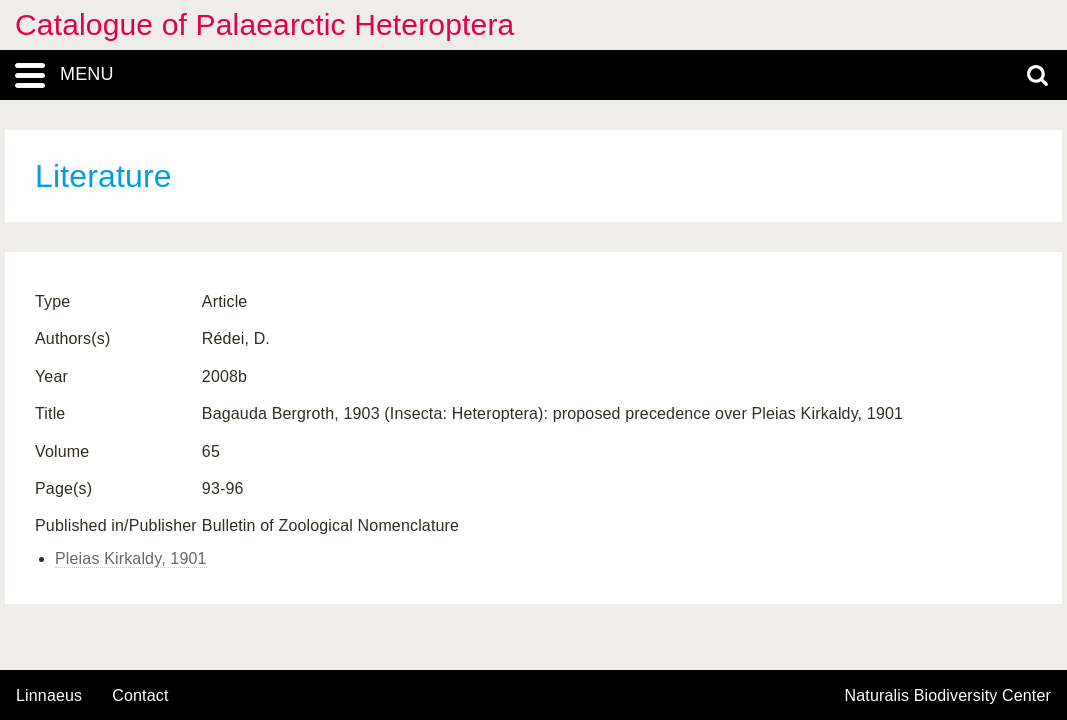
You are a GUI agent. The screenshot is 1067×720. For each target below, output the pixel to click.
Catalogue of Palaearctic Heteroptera (264, 24)
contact (140, 695)
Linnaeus (49, 696)
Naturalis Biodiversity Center (948, 696)
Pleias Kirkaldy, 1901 (131, 558)
